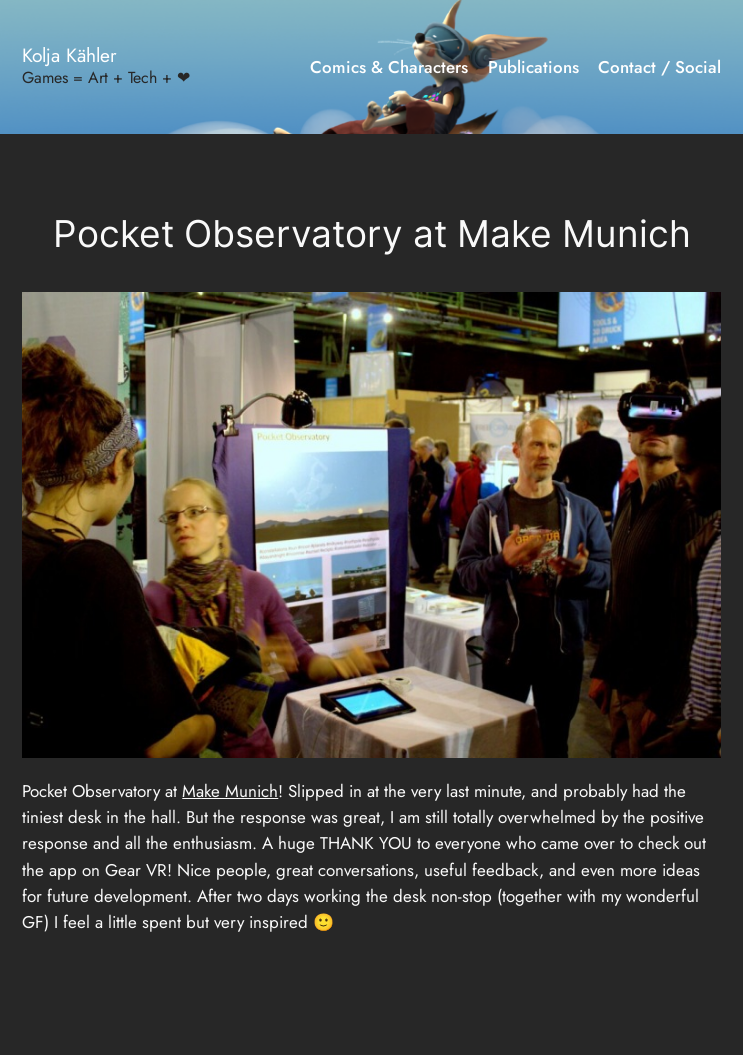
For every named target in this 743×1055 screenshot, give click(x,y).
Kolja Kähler (69, 55)
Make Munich (230, 791)
